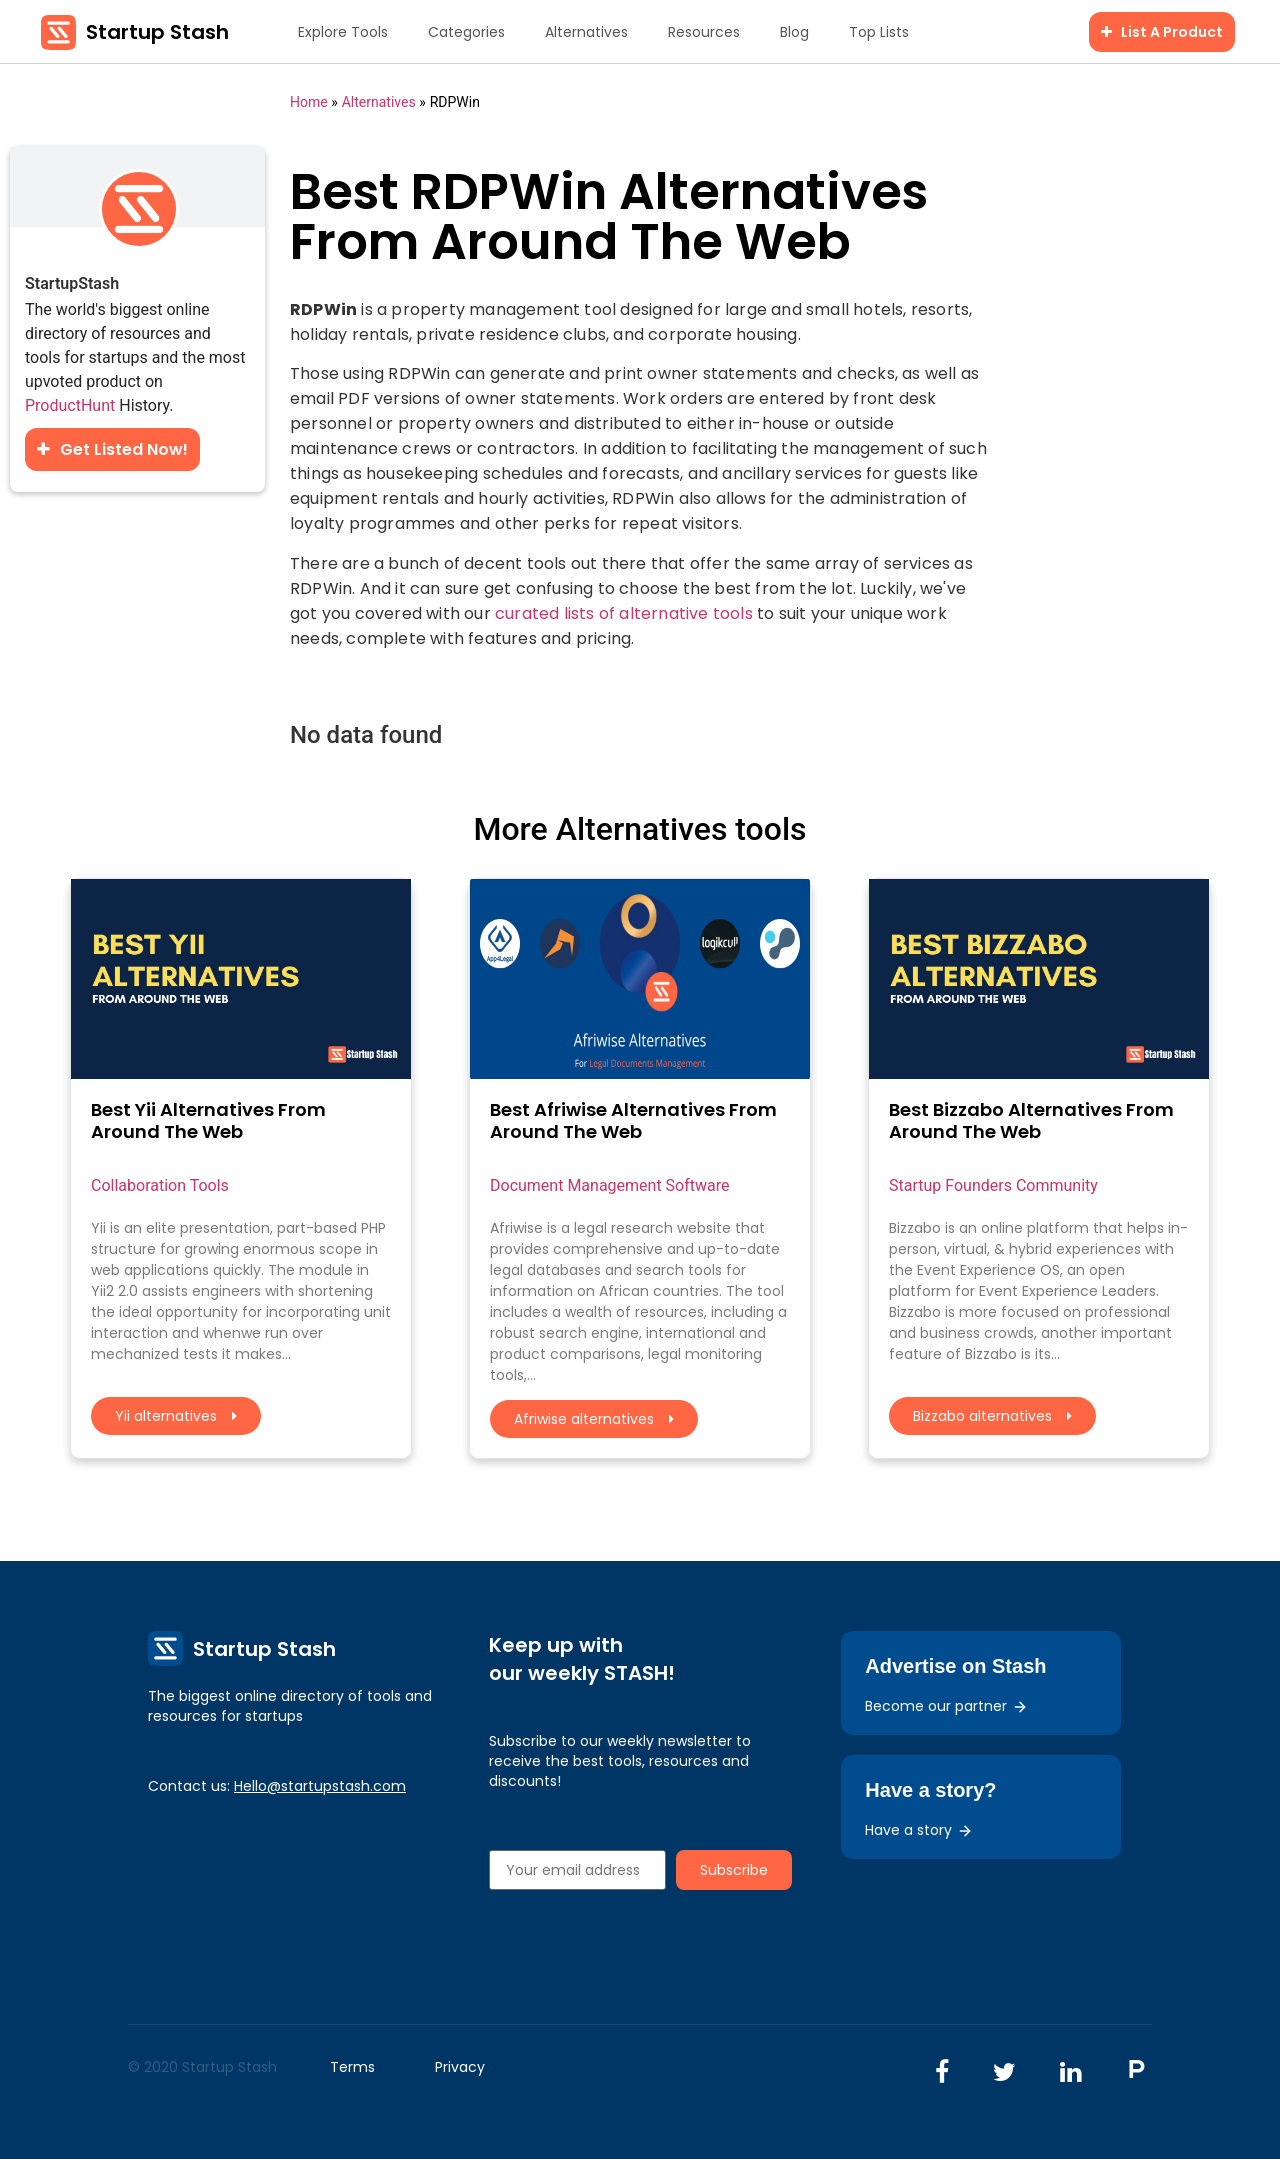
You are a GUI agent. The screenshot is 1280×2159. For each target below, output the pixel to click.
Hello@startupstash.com (320, 1786)
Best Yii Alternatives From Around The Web (208, 1120)
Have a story (919, 1830)
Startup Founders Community (993, 1185)
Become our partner (946, 1706)
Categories (466, 32)
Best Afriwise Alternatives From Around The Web (633, 1120)
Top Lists (879, 32)
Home (309, 102)
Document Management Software (610, 1185)
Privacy (460, 2067)
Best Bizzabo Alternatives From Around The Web (1031, 1120)
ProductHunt (70, 405)
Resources (704, 32)
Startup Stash (157, 32)
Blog (794, 32)
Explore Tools (343, 32)
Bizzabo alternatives (992, 1416)
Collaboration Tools (160, 1185)
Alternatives (586, 32)
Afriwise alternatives (594, 1419)
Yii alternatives (176, 1416)
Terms (352, 2067)
